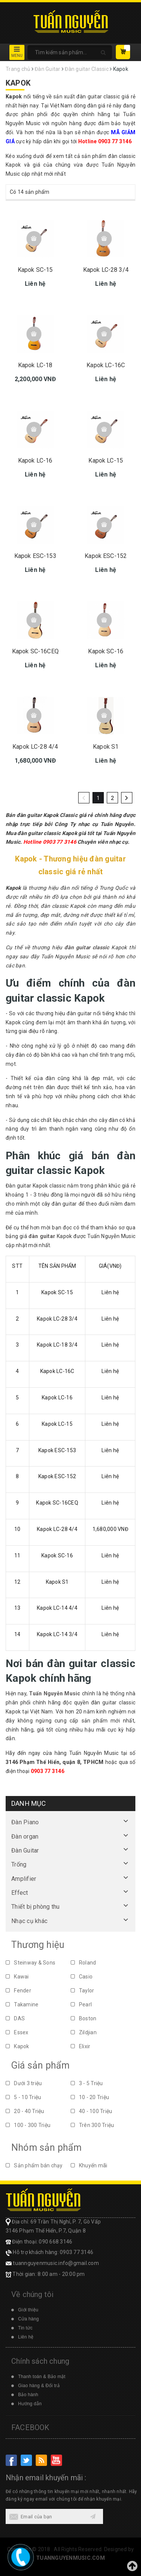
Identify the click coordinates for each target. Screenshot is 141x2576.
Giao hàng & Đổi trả (39, 2385)
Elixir (81, 2046)
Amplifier (23, 1878)
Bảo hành (28, 2394)
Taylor (82, 1991)
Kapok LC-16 (35, 460)
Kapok (17, 2046)
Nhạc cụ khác (29, 1921)
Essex (17, 2032)
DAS (15, 2018)
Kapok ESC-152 (106, 555)
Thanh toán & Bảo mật (41, 2376)
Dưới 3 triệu (24, 2083)
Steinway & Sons (30, 1963)
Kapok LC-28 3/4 (106, 269)
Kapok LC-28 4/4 (35, 746)
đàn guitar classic (86, 947)
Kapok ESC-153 (35, 555)
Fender (18, 1991)
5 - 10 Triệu (23, 2097)
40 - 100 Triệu (91, 2111)
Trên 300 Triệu (92, 2125)
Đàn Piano (25, 1822)
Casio (82, 1977)
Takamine (22, 2004)
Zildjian (84, 2032)
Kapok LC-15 (105, 460)
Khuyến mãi (89, 2165)
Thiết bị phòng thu (35, 1906)
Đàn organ (24, 1836)
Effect (19, 1892)
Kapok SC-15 (35, 269)
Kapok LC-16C (105, 365)
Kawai (17, 1977)
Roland (83, 1963)
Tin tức (25, 2328)
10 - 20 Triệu (90, 2097)
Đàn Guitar (25, 1850)
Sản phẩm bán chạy (34, 2165)
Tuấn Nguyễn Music (54, 1693)
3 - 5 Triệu (87, 2083)
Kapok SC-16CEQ (35, 651)
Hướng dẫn (30, 2403)
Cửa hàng (28, 2319)
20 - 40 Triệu (25, 2111)
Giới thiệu (28, 2309)
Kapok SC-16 (105, 651)
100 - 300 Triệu (28, 2125)
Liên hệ (25, 2337)
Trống (18, 1864)
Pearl (81, 2004)
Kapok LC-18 (35, 365)
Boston (84, 2018)
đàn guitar (42, 1236)
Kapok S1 (105, 746)
